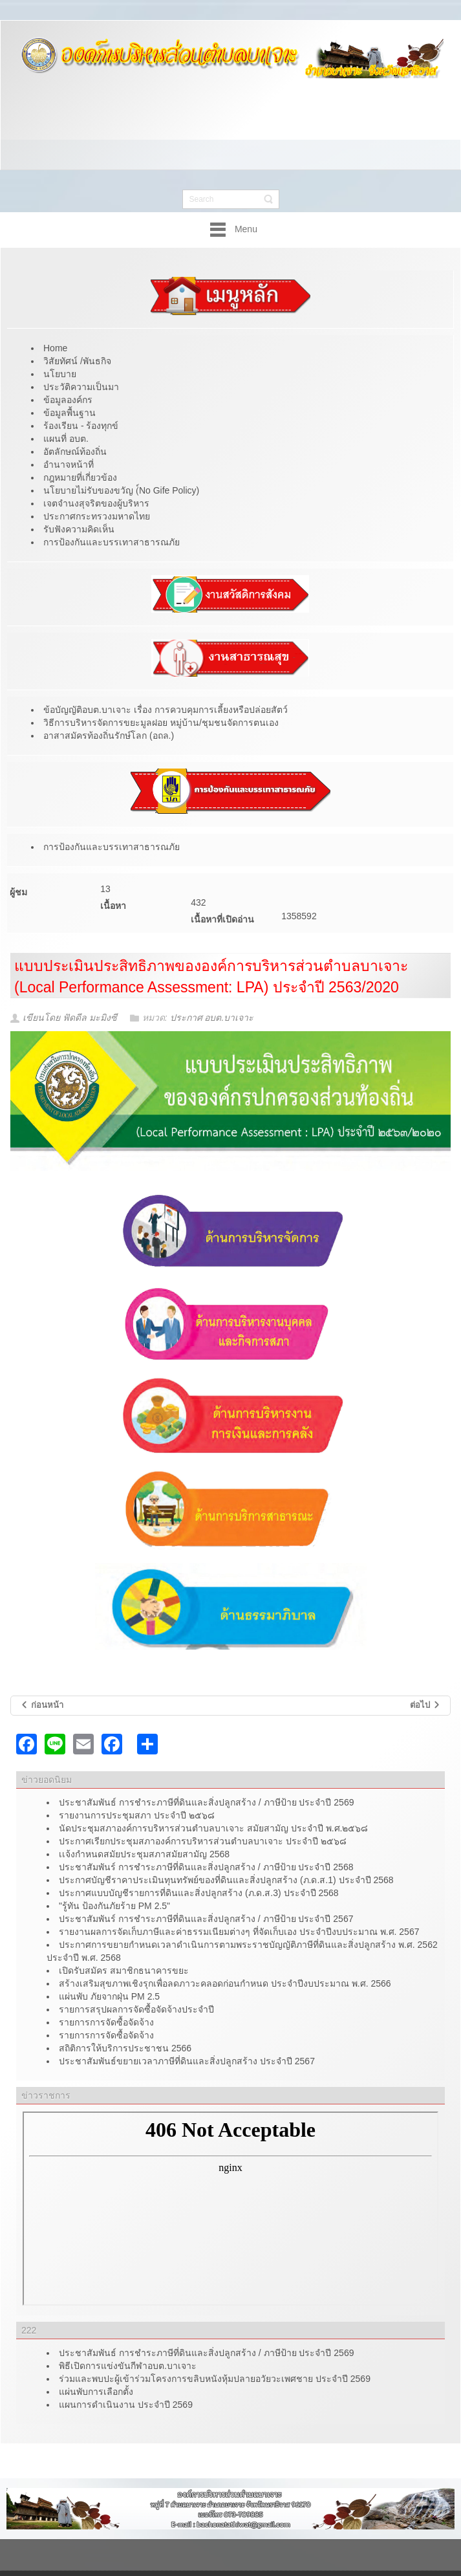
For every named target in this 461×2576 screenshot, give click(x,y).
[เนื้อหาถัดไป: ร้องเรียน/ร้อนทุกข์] (425, 1705)
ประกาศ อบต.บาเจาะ (212, 1018)
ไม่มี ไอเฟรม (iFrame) (230, 2209)
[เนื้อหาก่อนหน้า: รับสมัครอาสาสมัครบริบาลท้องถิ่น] (41, 1705)
